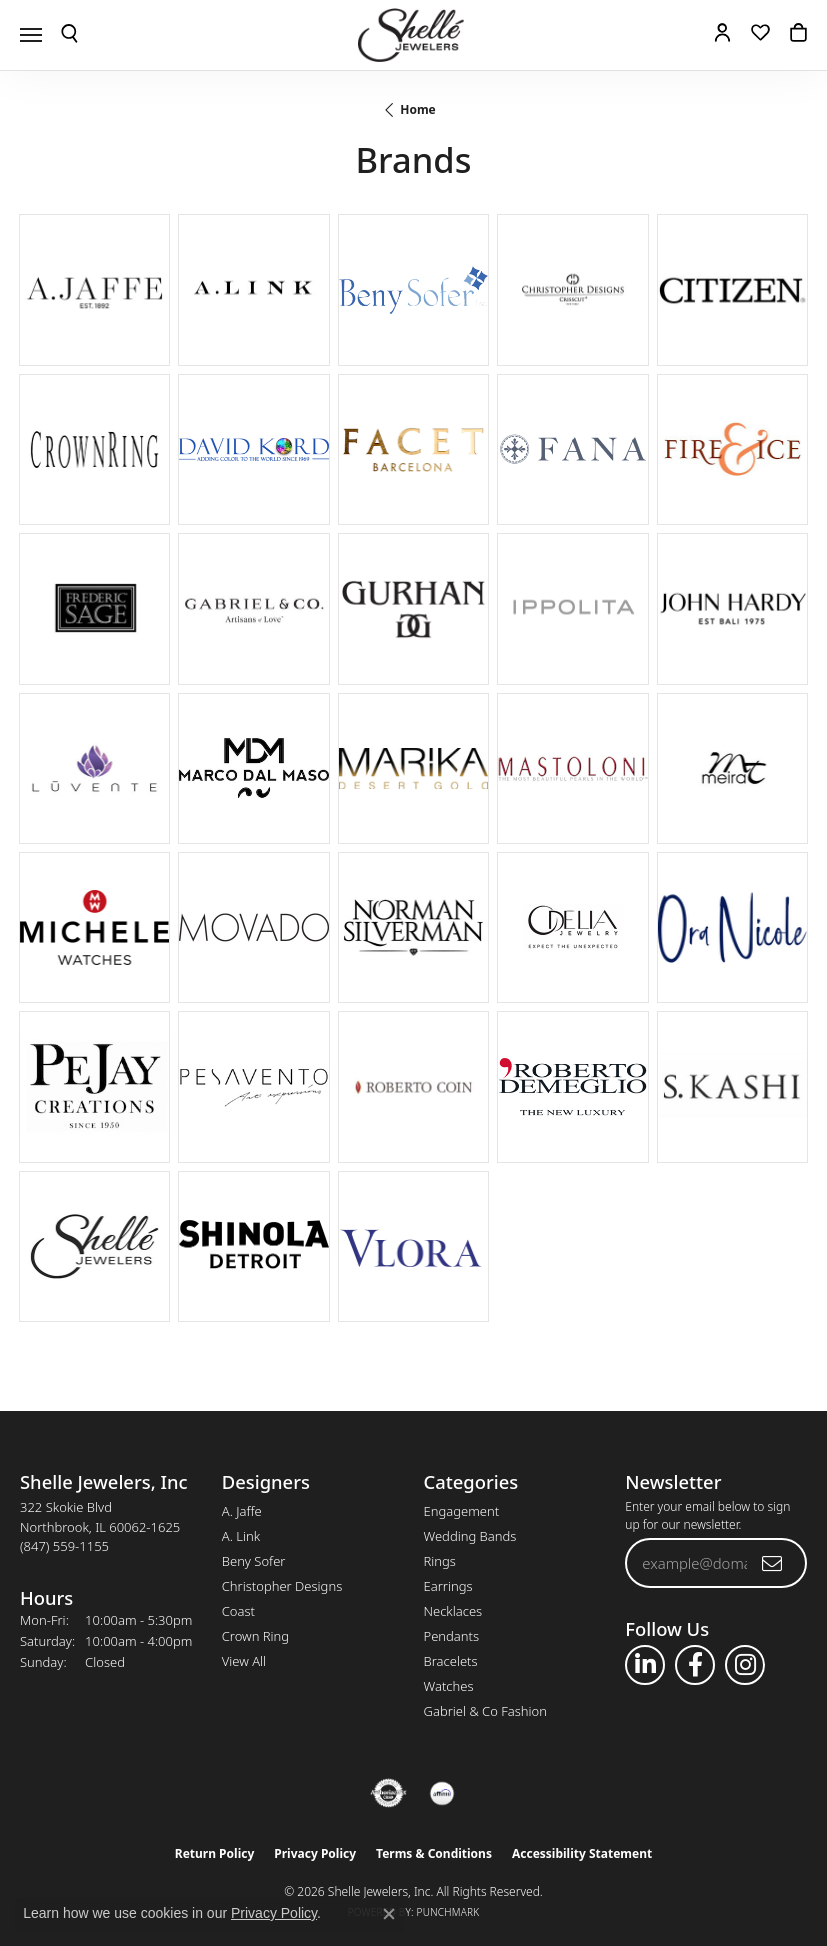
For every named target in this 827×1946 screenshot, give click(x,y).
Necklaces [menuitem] (453, 1611)
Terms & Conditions (434, 1853)
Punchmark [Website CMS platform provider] (448, 1912)
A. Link (241, 1536)
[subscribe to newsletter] (773, 1563)
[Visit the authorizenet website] (388, 1793)
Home (418, 109)
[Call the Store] (64, 1546)
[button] (69, 35)
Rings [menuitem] (440, 1561)
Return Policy (215, 1853)
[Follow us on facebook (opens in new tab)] (695, 1665)
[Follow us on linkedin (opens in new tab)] (645, 1665)
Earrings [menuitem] (448, 1586)
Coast (238, 1611)
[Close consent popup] (389, 1914)
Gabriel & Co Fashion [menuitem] (486, 1711)
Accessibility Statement (582, 1853)
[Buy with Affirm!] (442, 1793)
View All (244, 1661)
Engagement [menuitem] (462, 1511)
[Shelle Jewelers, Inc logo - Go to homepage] (414, 35)
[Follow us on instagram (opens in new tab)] (745, 1665)
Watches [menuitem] (449, 1686)
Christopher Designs (282, 1586)
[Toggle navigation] (31, 35)
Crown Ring (255, 1636)
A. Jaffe (242, 1511)
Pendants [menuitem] (452, 1636)
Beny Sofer (254, 1561)
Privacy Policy (315, 1853)
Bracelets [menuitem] (451, 1661)
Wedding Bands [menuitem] (470, 1536)
